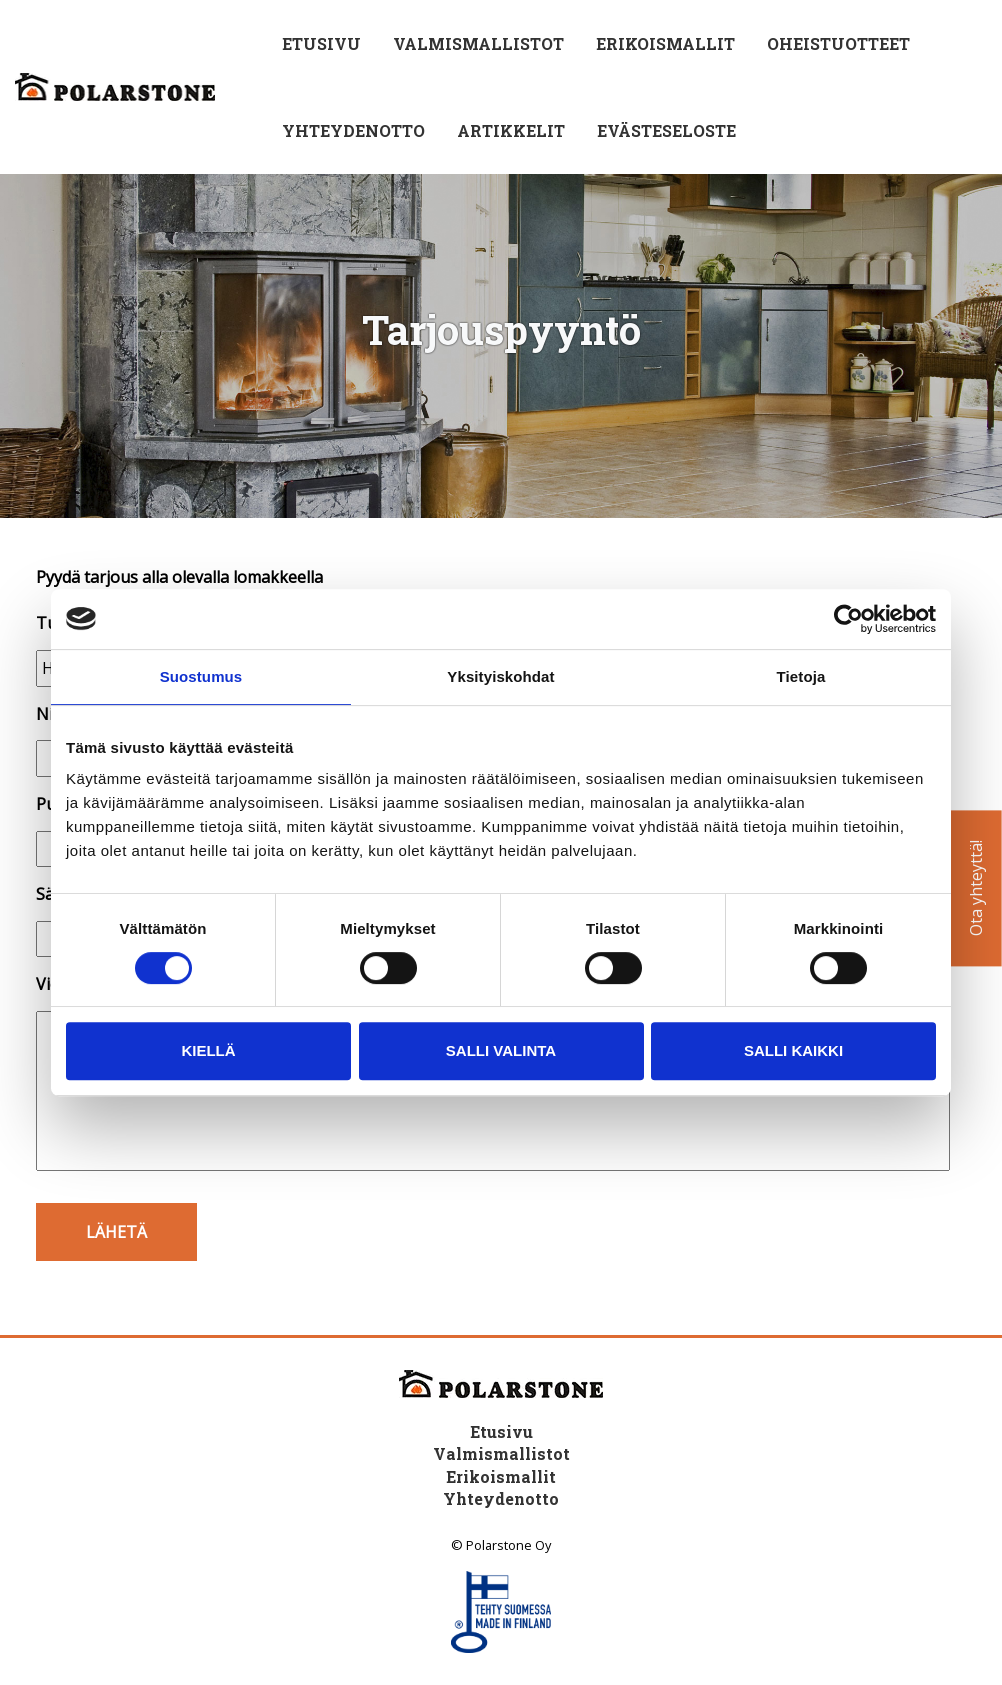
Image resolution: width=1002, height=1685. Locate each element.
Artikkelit (511, 130)
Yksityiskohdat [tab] (500, 676)
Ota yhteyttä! (976, 889)
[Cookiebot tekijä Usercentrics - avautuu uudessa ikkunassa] (848, 619)
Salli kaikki (793, 1050)
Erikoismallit (665, 43)
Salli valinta (501, 1050)
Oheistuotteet (838, 43)
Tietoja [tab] (801, 676)
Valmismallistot (478, 43)
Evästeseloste (666, 130)
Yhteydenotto (353, 130)
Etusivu (321, 43)
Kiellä (208, 1050)
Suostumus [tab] (201, 676)
